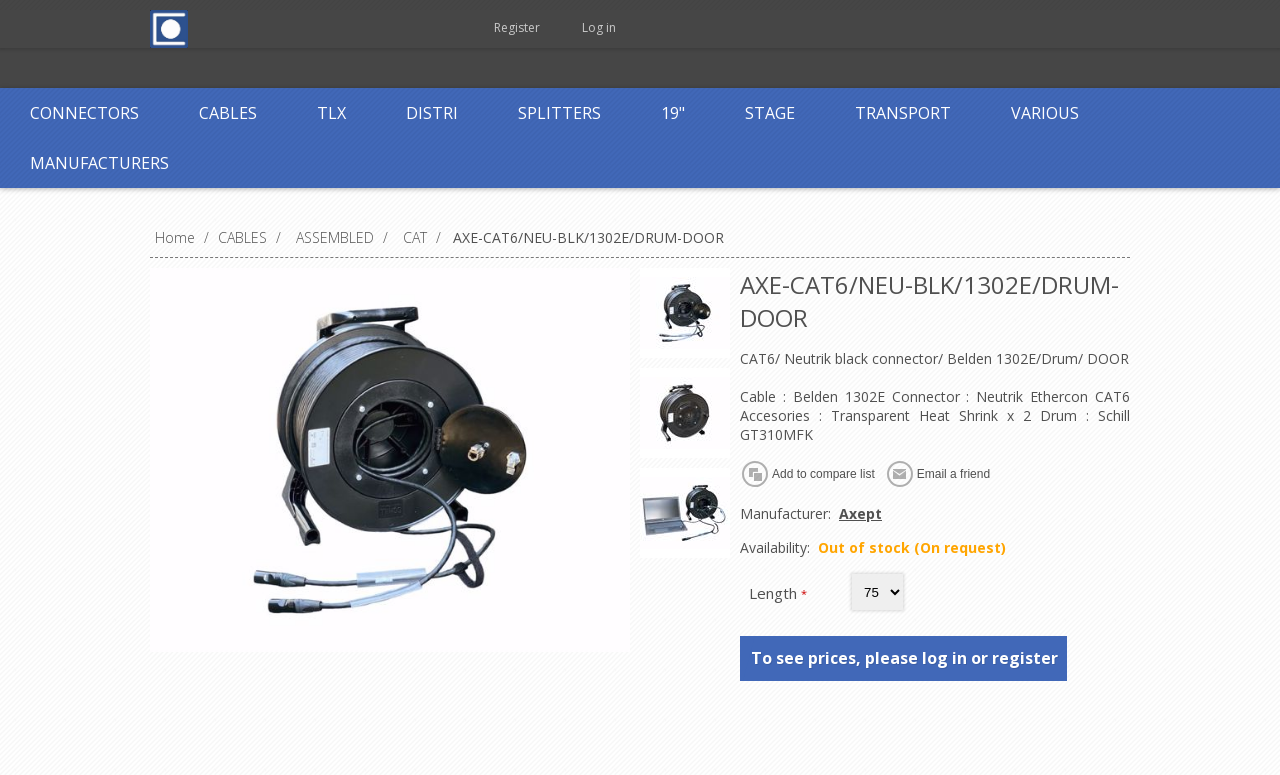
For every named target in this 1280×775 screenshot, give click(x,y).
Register (517, 27)
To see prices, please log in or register (904, 658)
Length (775, 593)
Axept (860, 513)
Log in (599, 27)
